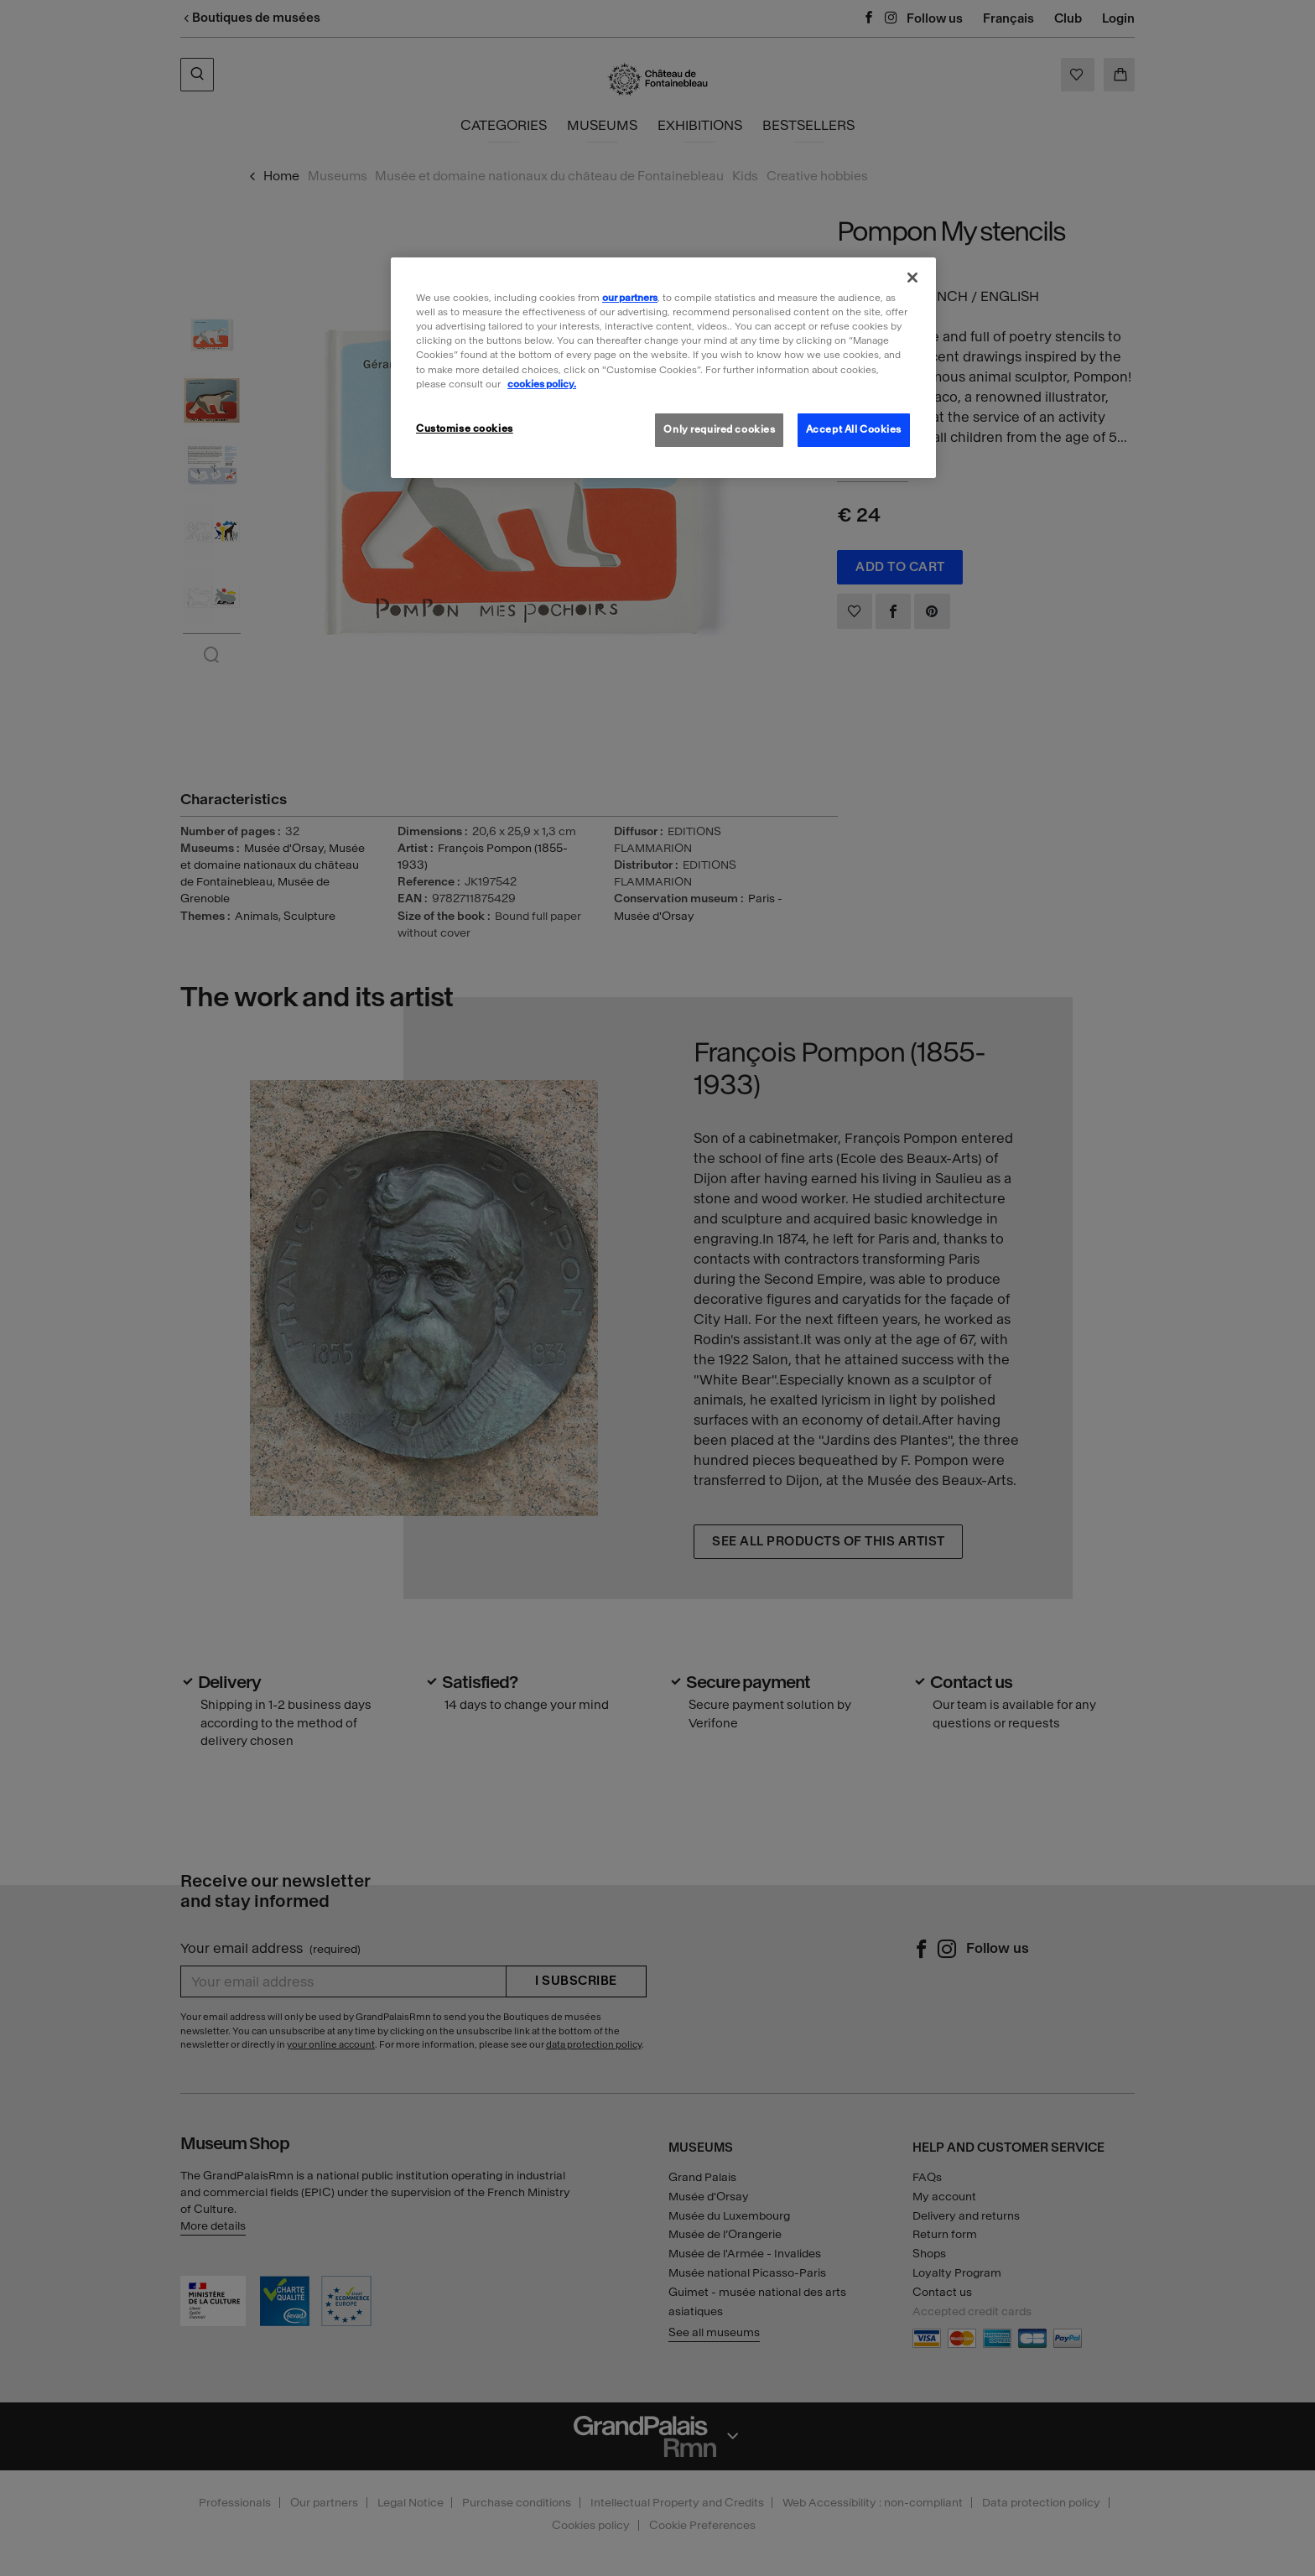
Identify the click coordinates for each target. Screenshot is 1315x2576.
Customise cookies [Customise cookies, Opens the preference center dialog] (464, 428)
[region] (663, 367)
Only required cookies (719, 429)
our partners (630, 298)
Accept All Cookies (854, 429)
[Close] (912, 277)
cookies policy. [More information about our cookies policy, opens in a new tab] (541, 384)
